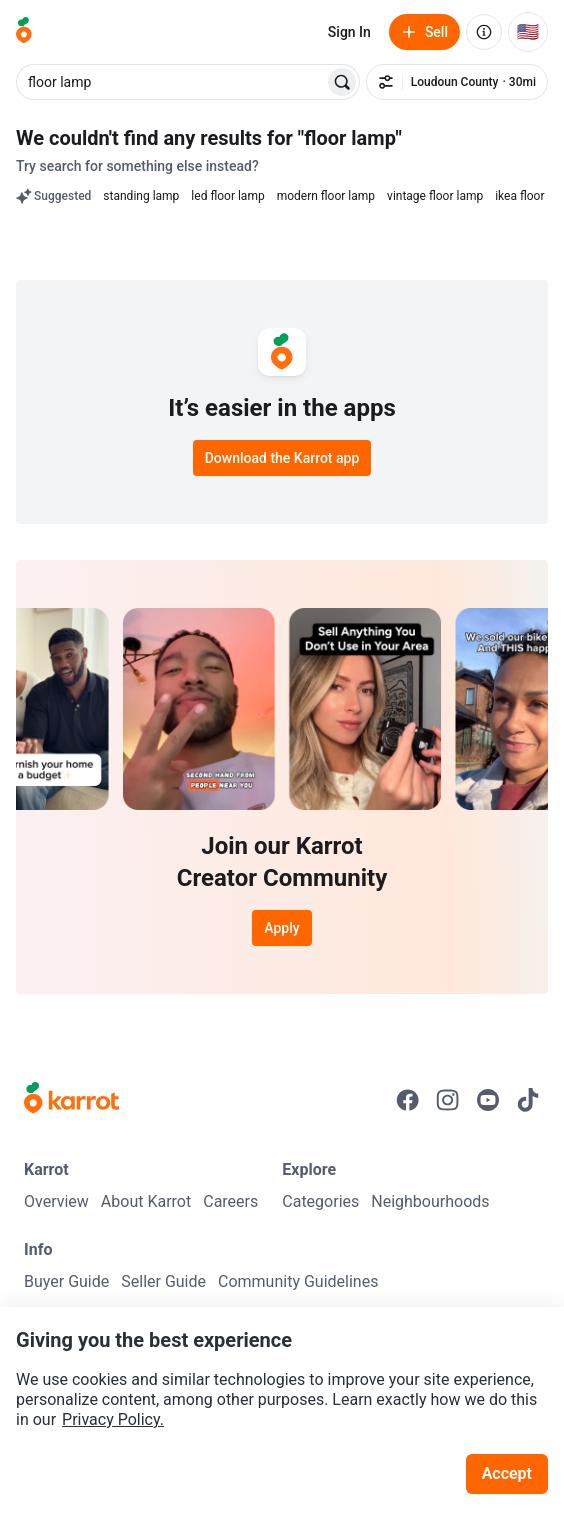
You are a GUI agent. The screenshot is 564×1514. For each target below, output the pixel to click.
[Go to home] (24, 32)
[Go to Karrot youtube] (488, 1100)
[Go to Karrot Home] (71, 1100)
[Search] (342, 82)
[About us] (484, 32)
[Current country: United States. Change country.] (528, 32)
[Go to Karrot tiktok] (528, 1100)
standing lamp (141, 196)
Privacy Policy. (113, 1419)
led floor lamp (227, 196)
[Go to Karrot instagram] (448, 1100)
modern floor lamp (326, 196)
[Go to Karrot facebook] (408, 1100)
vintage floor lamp (435, 196)
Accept (507, 1473)
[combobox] (172, 82)
